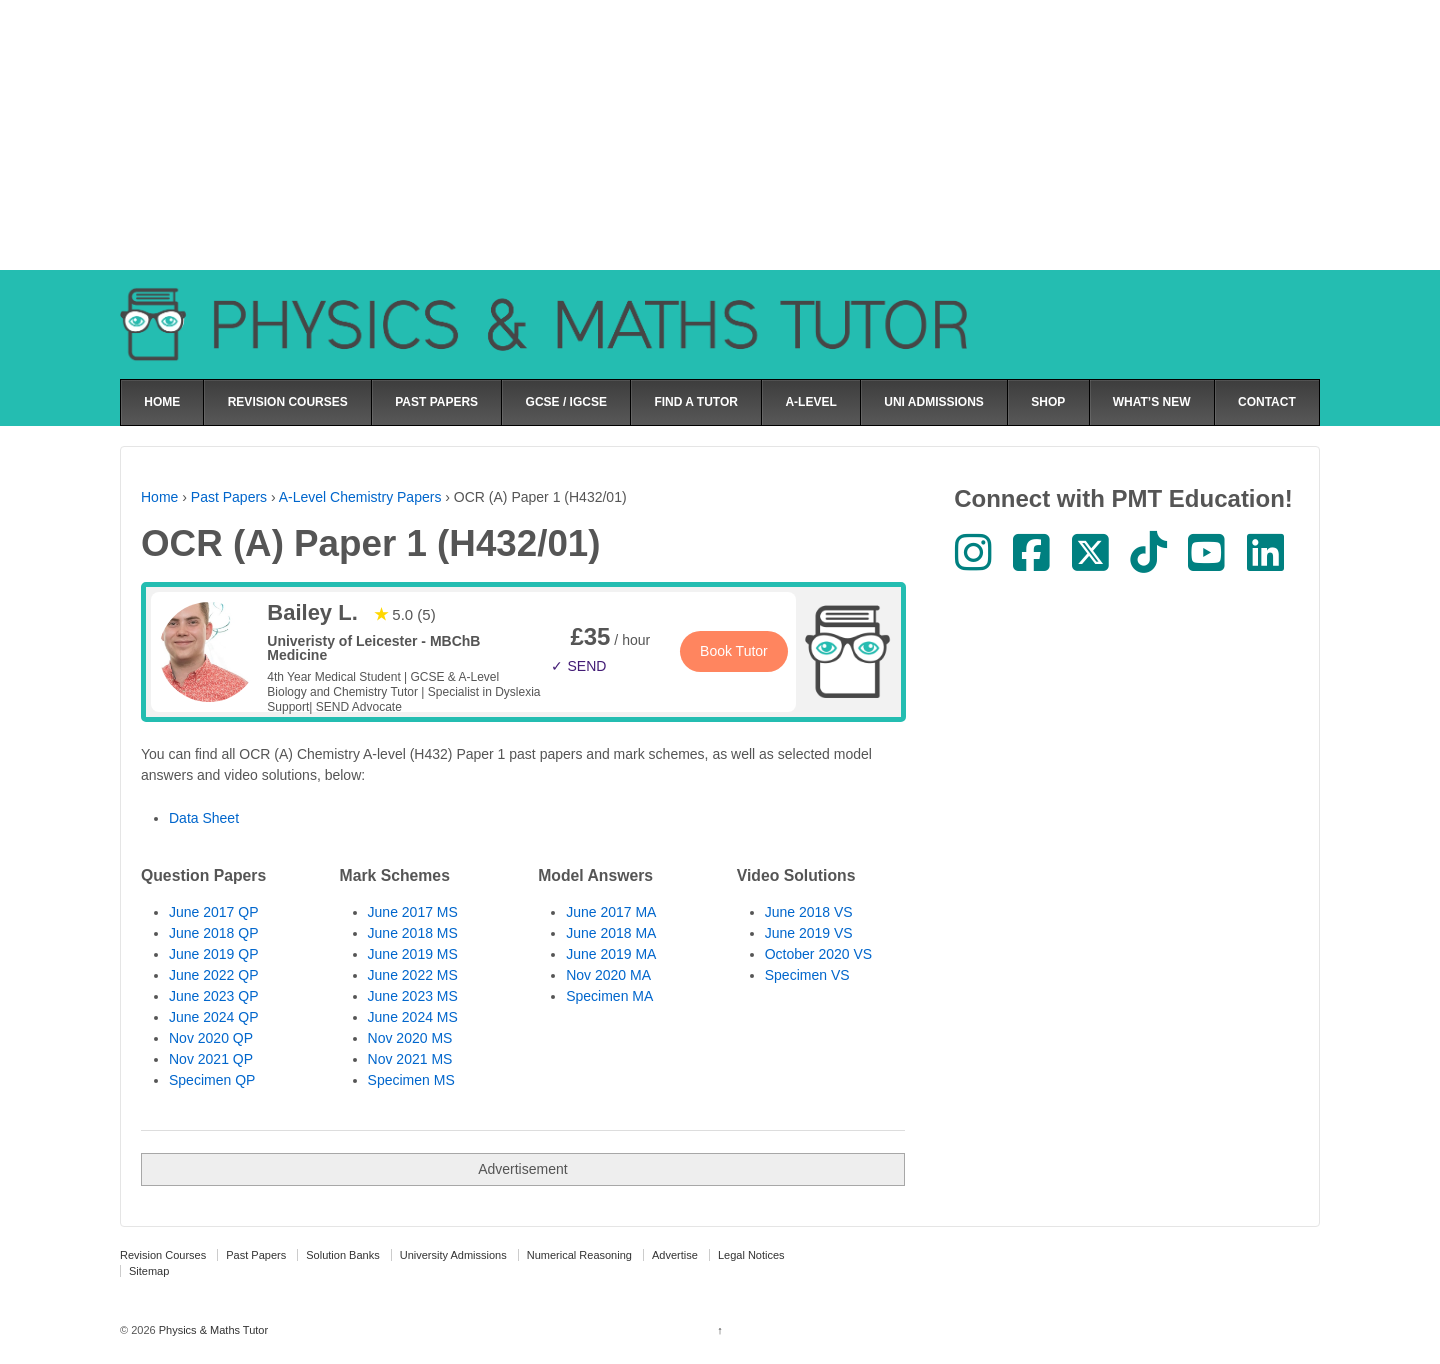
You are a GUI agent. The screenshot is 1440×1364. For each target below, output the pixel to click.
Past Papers (229, 497)
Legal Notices (751, 1255)
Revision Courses (163, 1255)
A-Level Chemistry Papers (360, 497)
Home (159, 497)
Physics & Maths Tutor (212, 1330)
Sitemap (149, 1271)
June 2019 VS (809, 933)
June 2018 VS (809, 912)
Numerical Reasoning (579, 1255)
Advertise (675, 1255)
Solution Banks (342, 1255)
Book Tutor (734, 651)
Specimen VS (807, 975)
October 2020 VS (818, 954)
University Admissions (453, 1255)
